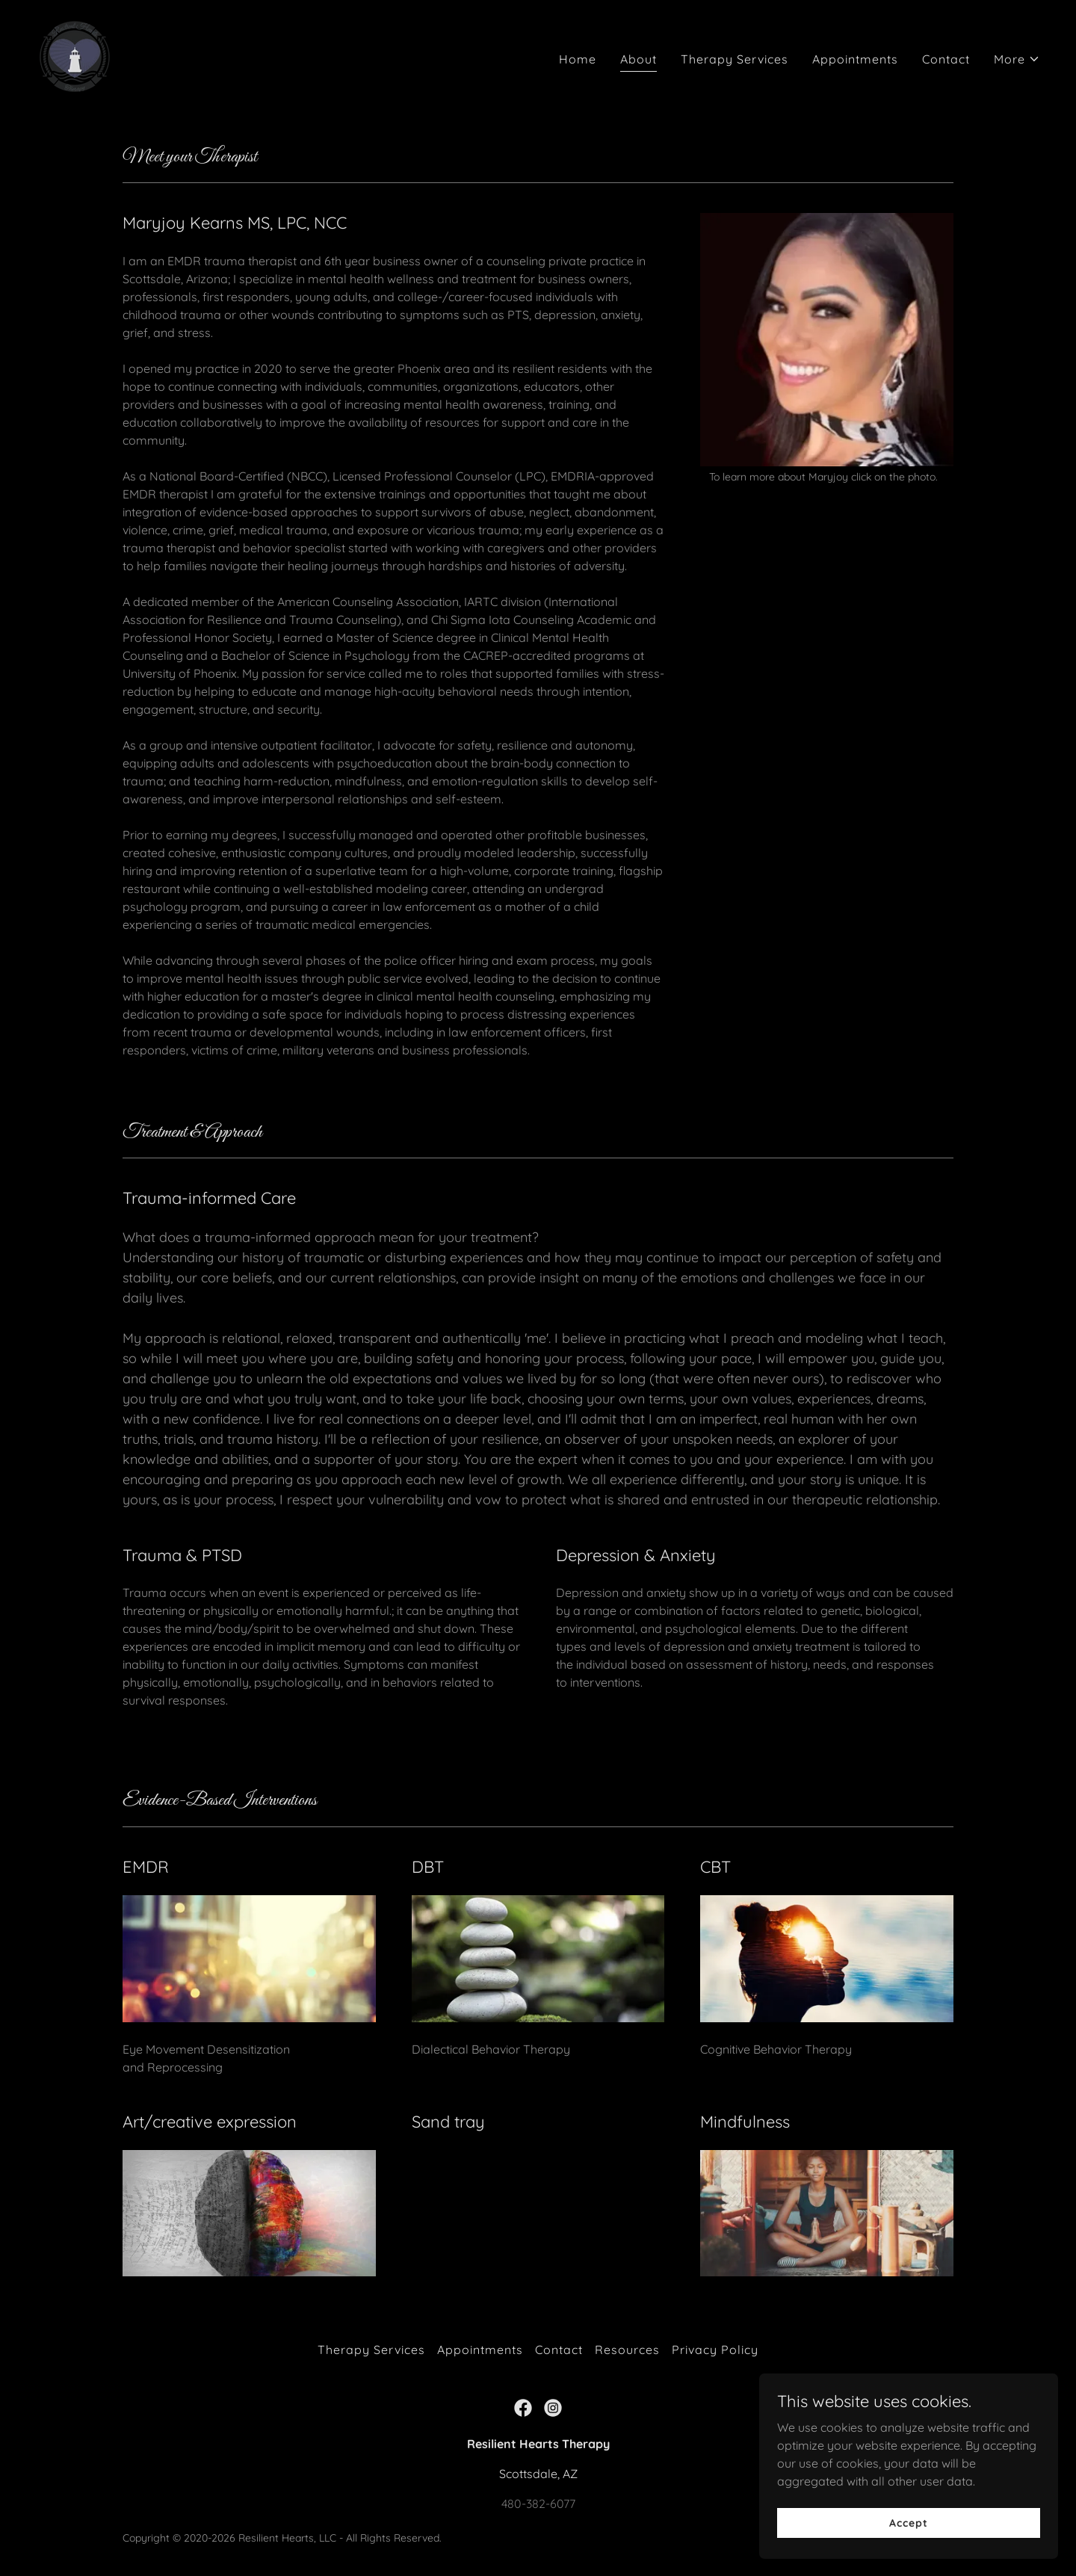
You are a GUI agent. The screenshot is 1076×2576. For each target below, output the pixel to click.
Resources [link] (627, 2349)
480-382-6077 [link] (538, 2503)
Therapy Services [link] (734, 59)
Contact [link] (946, 59)
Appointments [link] (855, 59)
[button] (1017, 59)
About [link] (638, 59)
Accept (908, 2522)
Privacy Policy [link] (715, 2349)
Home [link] (577, 59)
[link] (75, 55)
